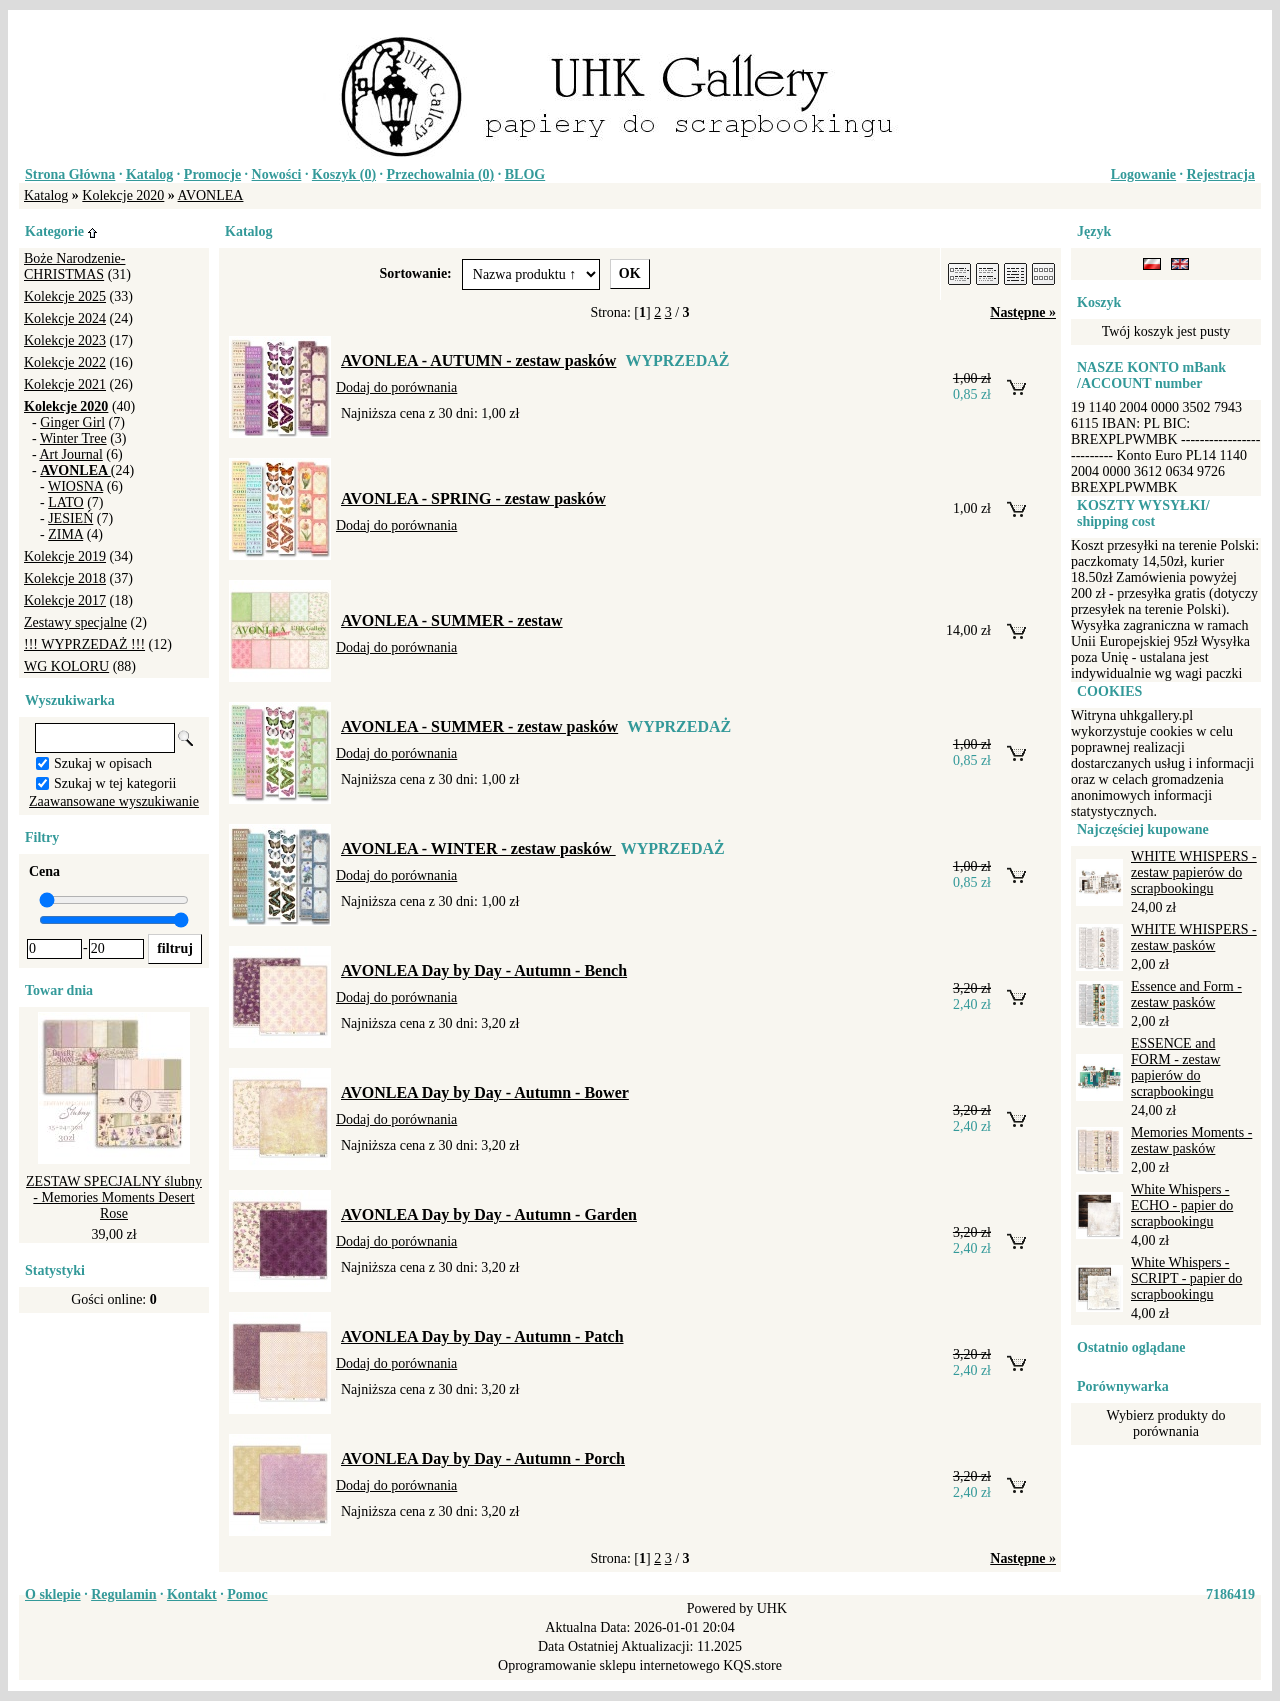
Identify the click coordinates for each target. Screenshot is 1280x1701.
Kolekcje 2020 (123, 195)
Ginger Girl (72, 422)
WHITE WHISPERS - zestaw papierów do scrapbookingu (1194, 872)
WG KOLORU (66, 666)
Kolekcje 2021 (65, 384)
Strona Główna (70, 174)
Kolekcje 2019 (65, 556)
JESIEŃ (70, 518)
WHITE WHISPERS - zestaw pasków (1194, 937)
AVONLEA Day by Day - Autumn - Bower (485, 1092)
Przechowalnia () (441, 174)
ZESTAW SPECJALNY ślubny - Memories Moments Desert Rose (114, 1197)
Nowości (277, 174)
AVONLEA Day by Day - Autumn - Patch (482, 1336)
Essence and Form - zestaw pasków (1186, 994)
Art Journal (70, 454)
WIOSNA (75, 486)
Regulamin (123, 1594)
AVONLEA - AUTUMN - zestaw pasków (478, 360)
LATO (66, 502)
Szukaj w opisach (103, 763)
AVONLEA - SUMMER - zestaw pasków (479, 726)
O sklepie (53, 1594)
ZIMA (65, 534)
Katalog (149, 174)
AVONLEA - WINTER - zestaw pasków (478, 848)
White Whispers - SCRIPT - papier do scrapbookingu (1186, 1278)
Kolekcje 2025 (65, 296)
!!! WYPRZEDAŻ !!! (84, 644)
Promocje (212, 174)
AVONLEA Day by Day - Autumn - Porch (483, 1458)
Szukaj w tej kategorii (115, 783)
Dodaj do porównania (396, 387)
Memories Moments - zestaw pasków (1191, 1140)
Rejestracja (1221, 174)
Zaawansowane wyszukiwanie (114, 801)
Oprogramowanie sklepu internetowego (609, 1665)
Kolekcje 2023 (65, 340)
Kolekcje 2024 (65, 318)
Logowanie (1143, 174)
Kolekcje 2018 (65, 578)
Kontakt (192, 1594)
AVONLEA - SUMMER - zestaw (452, 620)
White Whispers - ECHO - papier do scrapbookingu (1182, 1205)
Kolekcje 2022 (65, 362)
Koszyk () (344, 174)
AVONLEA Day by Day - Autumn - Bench (484, 970)
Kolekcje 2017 (65, 600)
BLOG (525, 174)
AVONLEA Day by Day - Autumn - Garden (489, 1214)
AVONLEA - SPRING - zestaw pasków (473, 498)
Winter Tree (73, 438)
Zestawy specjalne (75, 622)
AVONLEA (211, 195)
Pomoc (247, 1594)
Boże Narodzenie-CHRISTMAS (74, 266)
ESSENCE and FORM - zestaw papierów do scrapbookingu (1175, 1067)
